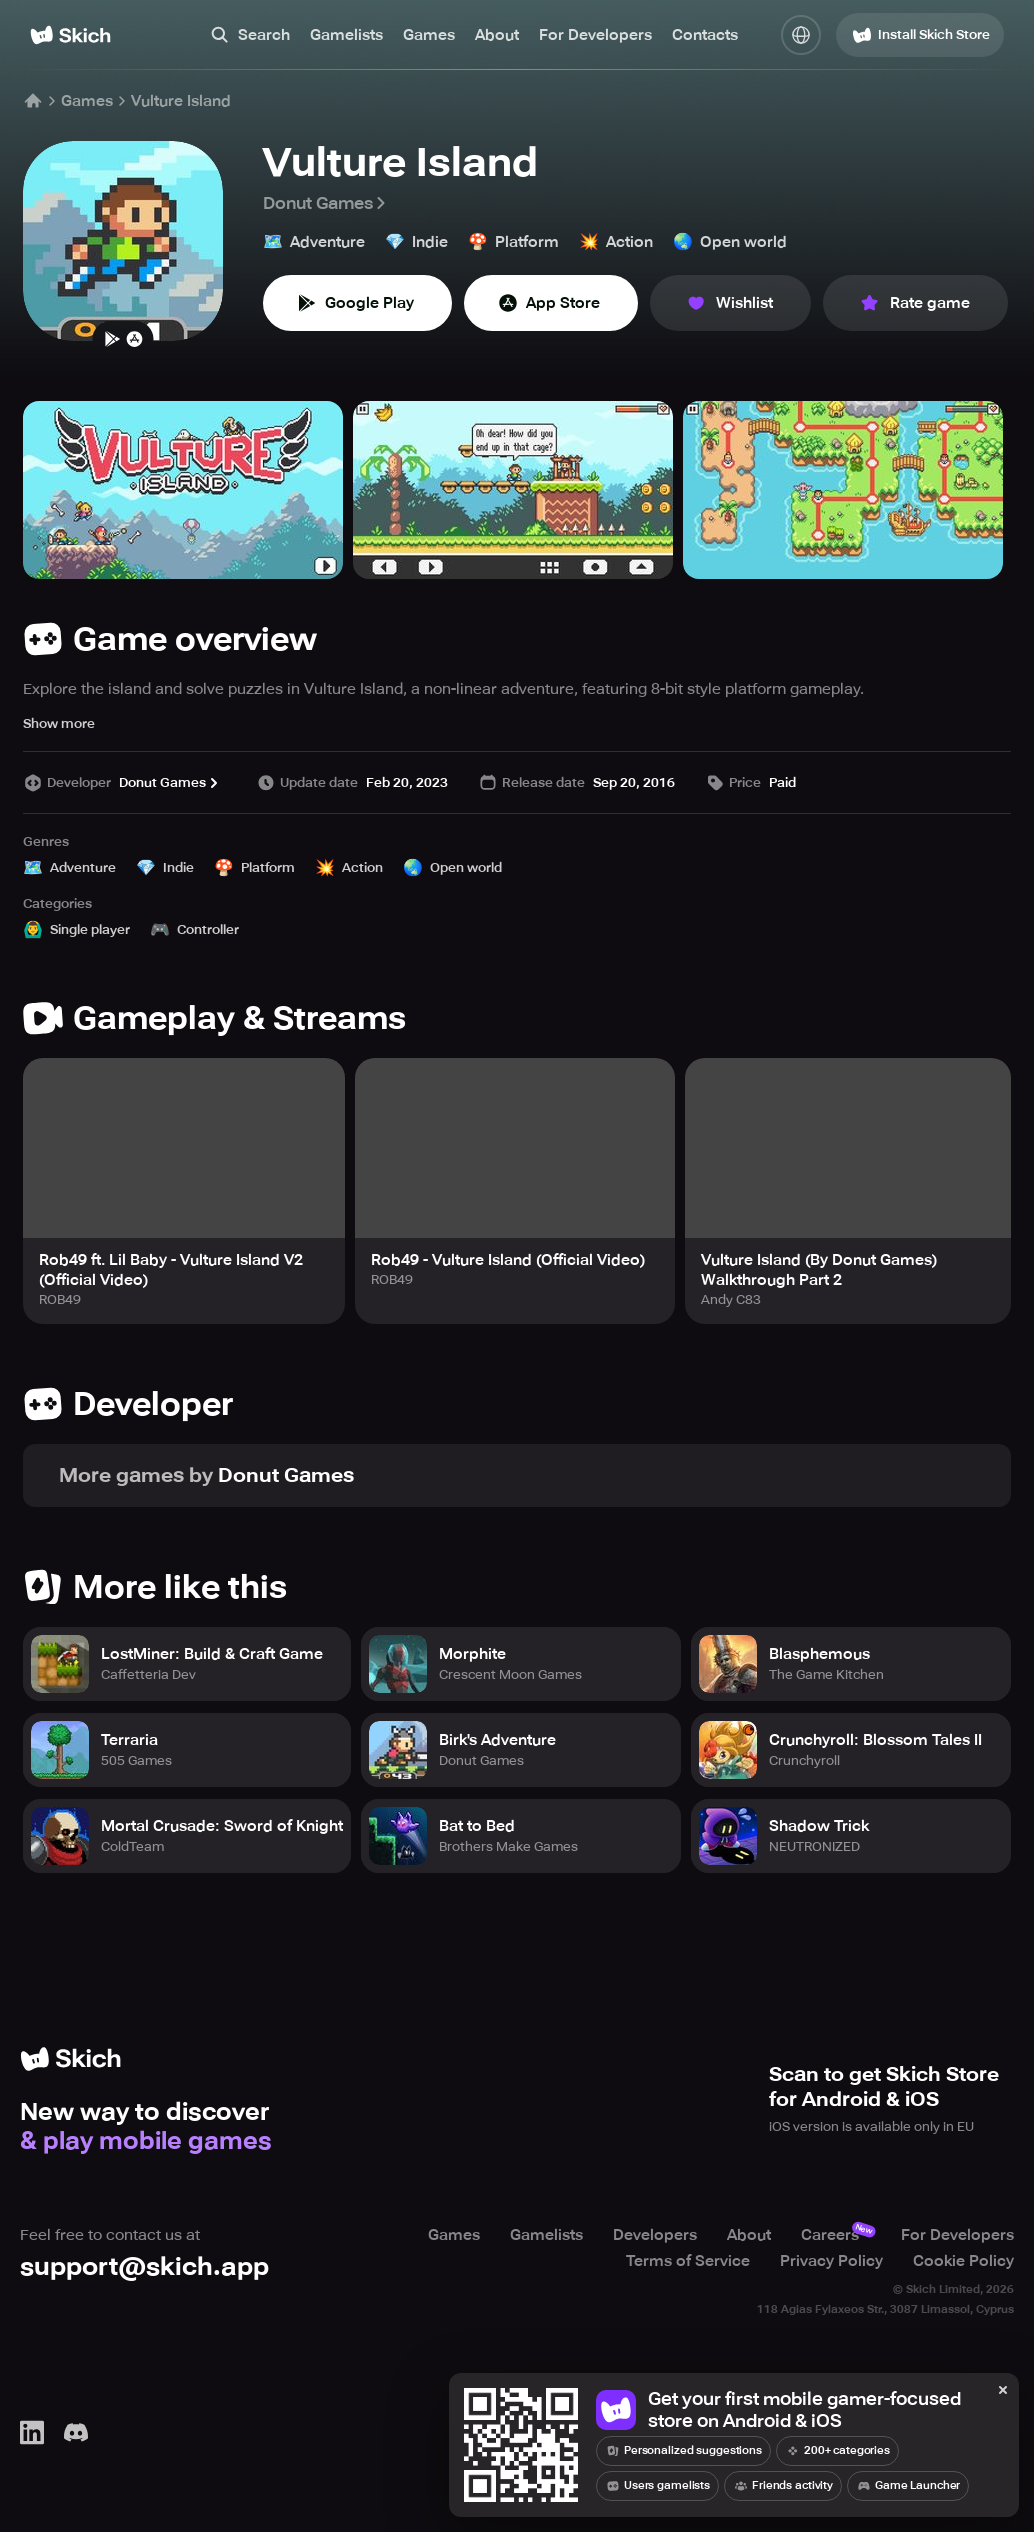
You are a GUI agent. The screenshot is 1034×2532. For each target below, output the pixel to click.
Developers (655, 2235)
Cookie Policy (963, 2261)
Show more (59, 723)
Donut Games (326, 203)
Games (429, 35)
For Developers (595, 35)
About (497, 35)
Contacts (705, 35)
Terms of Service (688, 2261)
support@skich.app (144, 2266)
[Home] (70, 35)
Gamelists (346, 35)
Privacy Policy (831, 2261)
